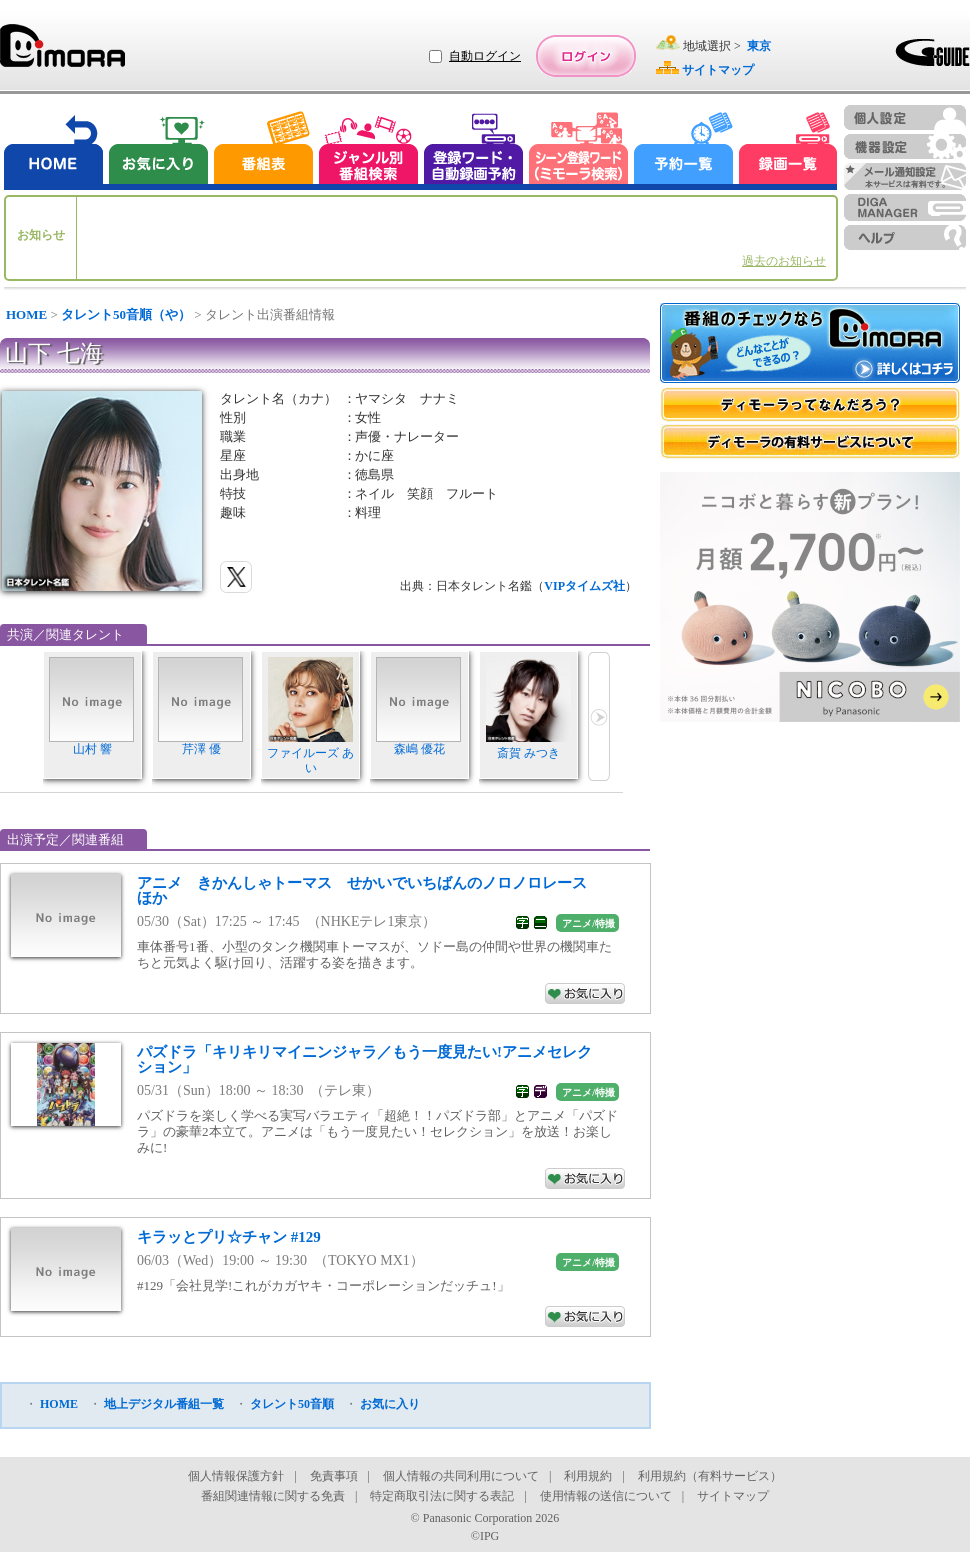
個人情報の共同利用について (461, 1476)
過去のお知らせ (784, 261)
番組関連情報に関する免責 (273, 1496)
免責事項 (334, 1476)
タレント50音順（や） (126, 314)
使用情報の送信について (606, 1496)
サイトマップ (733, 1496)
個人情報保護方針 (236, 1476)
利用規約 (588, 1476)
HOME (26, 314)
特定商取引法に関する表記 (442, 1496)
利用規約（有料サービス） (710, 1476)
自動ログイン (485, 56)
